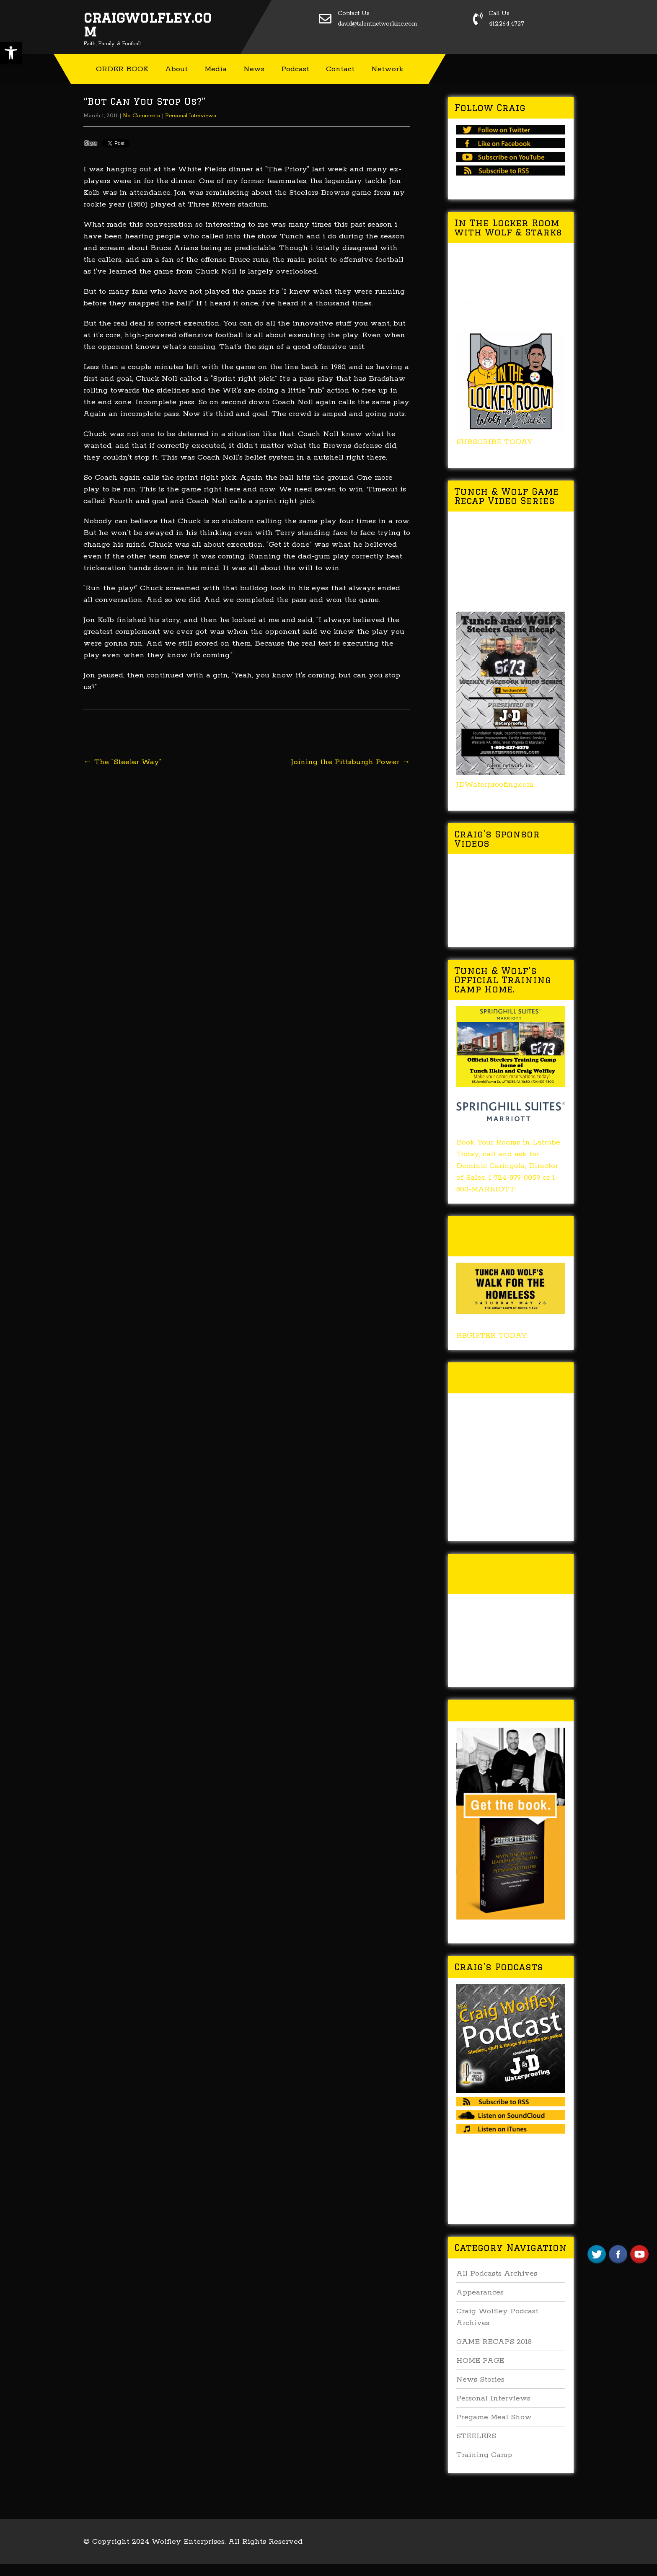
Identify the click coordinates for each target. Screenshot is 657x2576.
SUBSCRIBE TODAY (494, 442)
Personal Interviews (190, 115)
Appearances (480, 2292)
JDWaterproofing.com (494, 784)
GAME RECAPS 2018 (494, 2341)
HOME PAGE (480, 2360)
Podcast (295, 69)
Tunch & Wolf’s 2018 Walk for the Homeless (509, 1236)
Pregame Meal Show (494, 2417)
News (253, 69)
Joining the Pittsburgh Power (350, 762)
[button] (11, 53)
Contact (340, 69)
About (176, 69)
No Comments (141, 115)
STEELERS (476, 2436)
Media (215, 69)
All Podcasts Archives (496, 2273)
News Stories (480, 2379)
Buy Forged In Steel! (509, 1710)
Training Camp (484, 2455)
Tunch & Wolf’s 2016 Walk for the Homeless (509, 1573)
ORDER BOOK (122, 69)
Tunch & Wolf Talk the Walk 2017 (505, 1377)
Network (387, 69)
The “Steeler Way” (122, 762)
